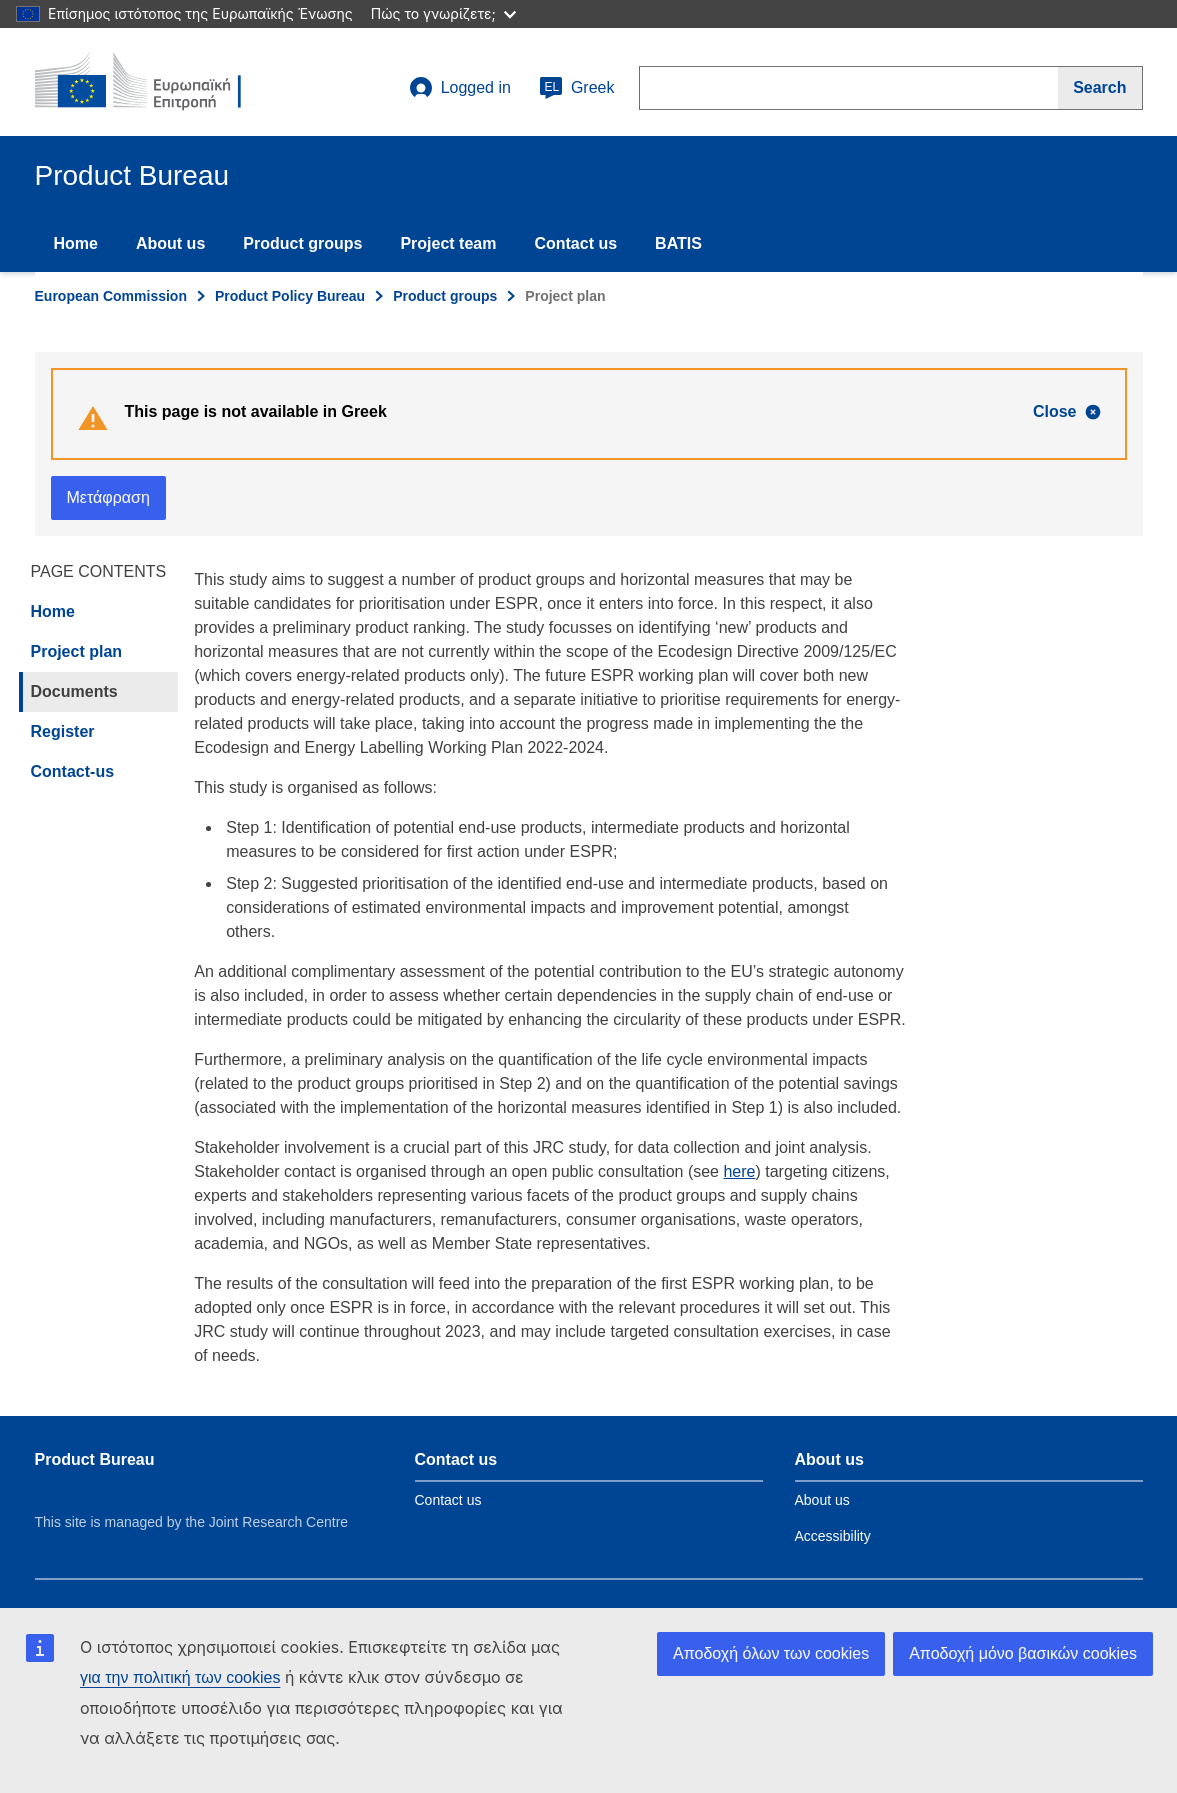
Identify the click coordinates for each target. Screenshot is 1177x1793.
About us (170, 243)
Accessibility (833, 1536)
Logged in (460, 88)
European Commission (111, 296)
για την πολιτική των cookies (180, 1677)
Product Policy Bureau (290, 296)
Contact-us (73, 771)
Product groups (302, 243)
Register (63, 731)
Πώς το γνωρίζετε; (443, 13)
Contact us (575, 243)
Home (76, 243)
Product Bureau (95, 1459)
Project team (448, 243)
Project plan (77, 651)
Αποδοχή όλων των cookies (771, 1653)
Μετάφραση (108, 497)
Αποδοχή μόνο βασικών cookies (1023, 1653)
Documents (74, 691)
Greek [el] (577, 88)
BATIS (678, 243)
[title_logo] (156, 82)
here (739, 1171)
